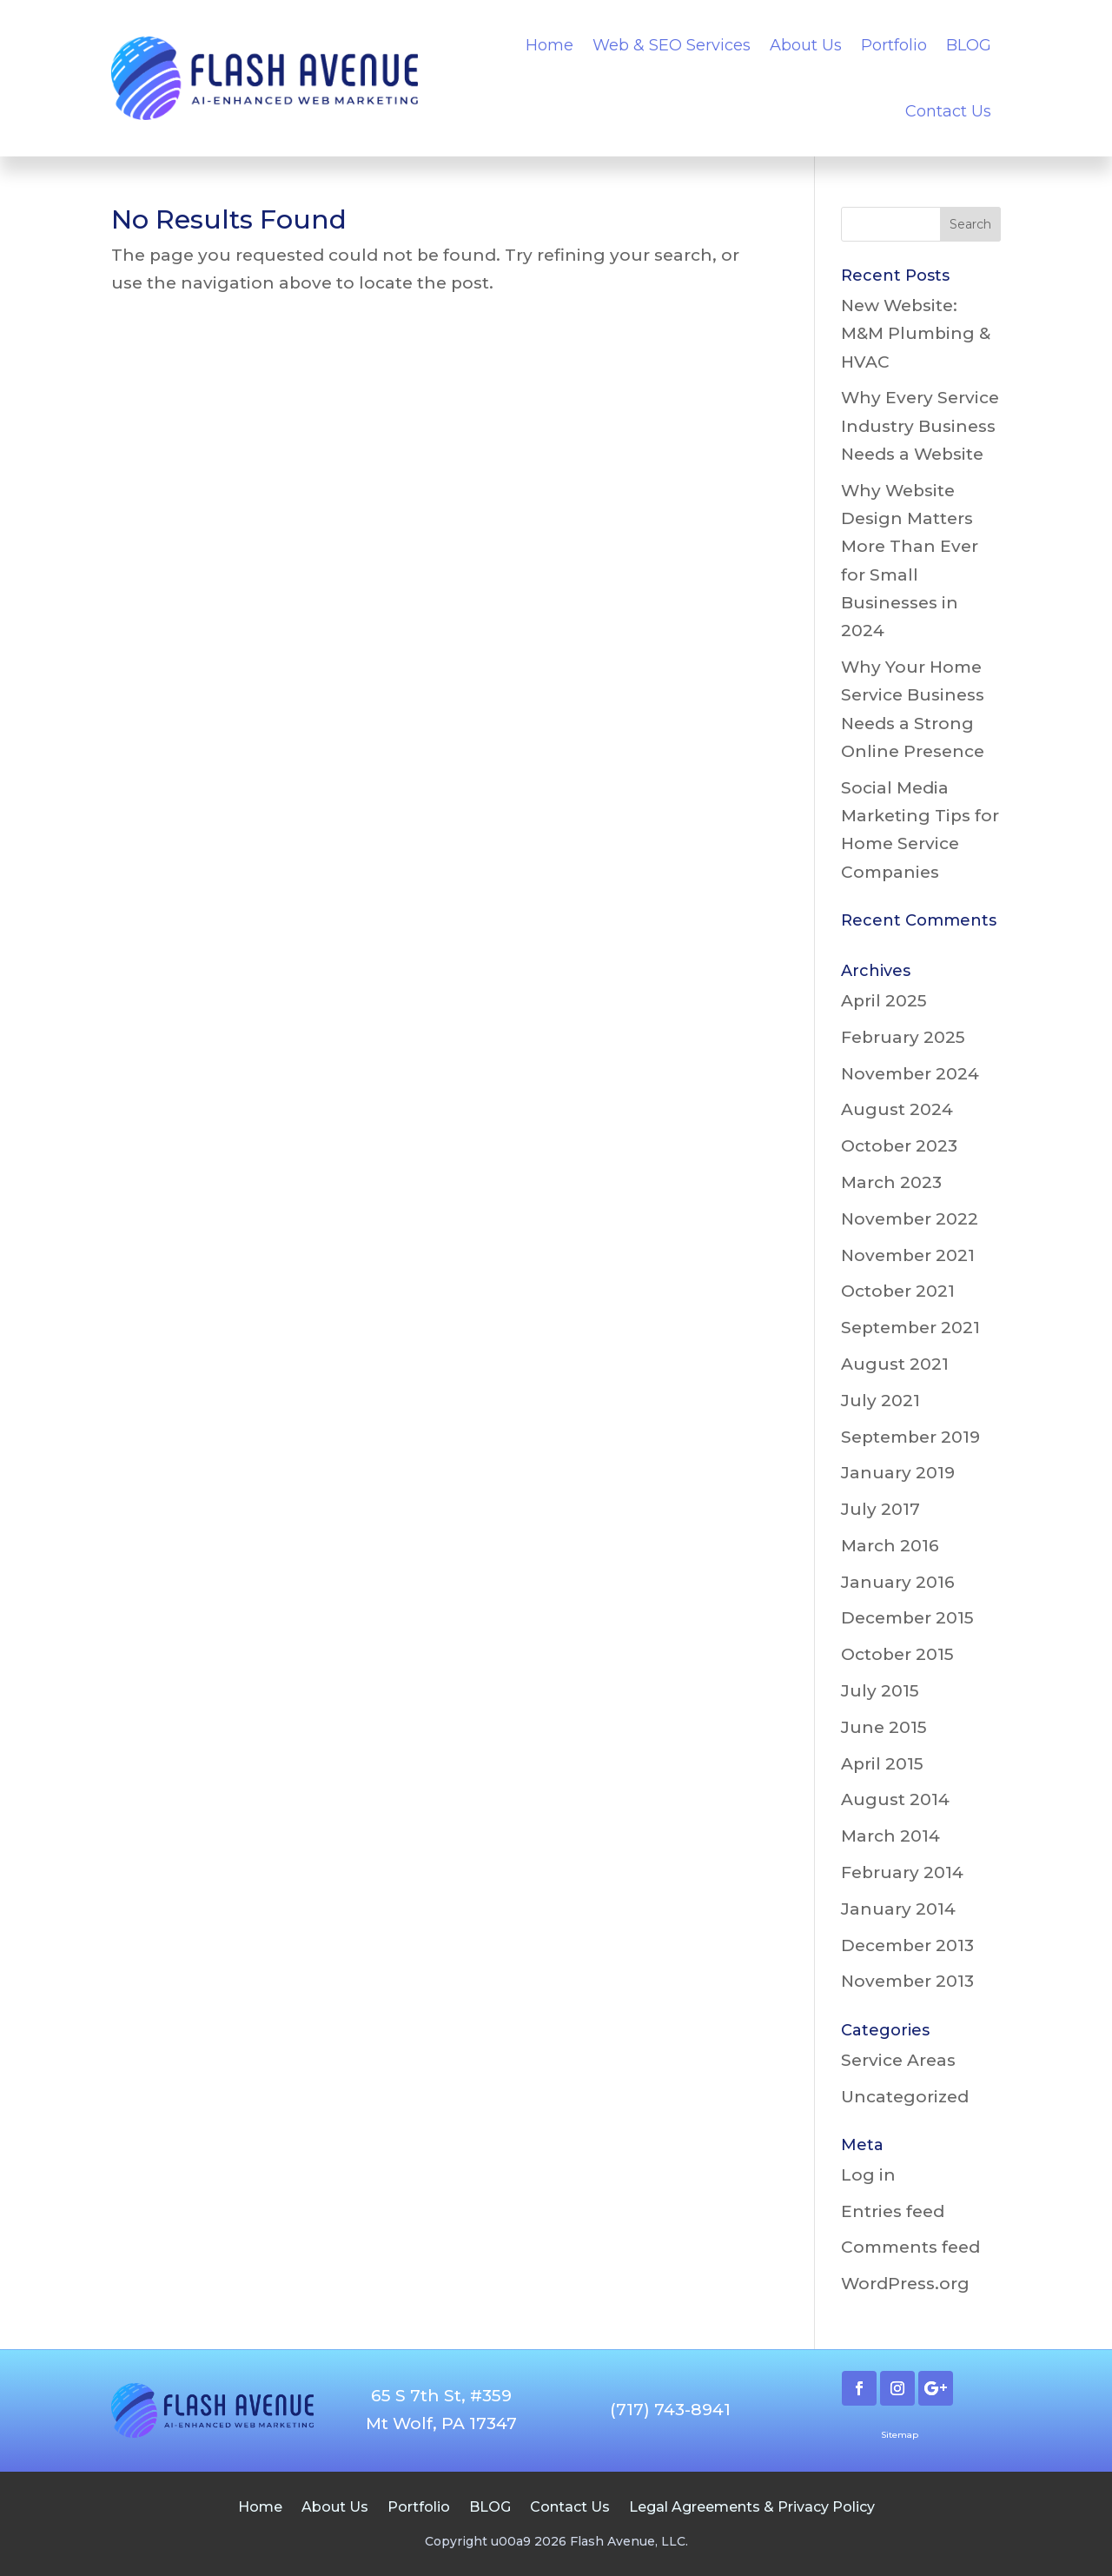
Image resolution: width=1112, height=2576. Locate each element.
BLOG (968, 45)
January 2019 (898, 1473)
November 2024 (910, 1074)
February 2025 (903, 1037)
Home (549, 45)
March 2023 (891, 1182)
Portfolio (894, 45)
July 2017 (880, 1509)
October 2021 (898, 1291)
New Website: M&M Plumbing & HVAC (915, 333)
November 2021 (908, 1255)
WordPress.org (905, 2284)
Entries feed (892, 2211)
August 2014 (895, 1799)
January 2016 (898, 1582)
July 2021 (880, 1401)
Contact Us (948, 111)
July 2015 (880, 1691)
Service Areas (898, 2060)
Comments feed (910, 2247)
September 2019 (910, 1437)
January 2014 (898, 1909)
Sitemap (899, 2434)
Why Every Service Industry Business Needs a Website (920, 426)
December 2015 (907, 1618)
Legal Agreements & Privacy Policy (752, 2506)
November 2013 (907, 1981)
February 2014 (902, 1872)
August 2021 (895, 1364)
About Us (806, 45)
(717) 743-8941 (670, 2410)
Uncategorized (905, 2097)
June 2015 (884, 1727)
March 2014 (890, 1836)
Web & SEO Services (671, 45)
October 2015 (897, 1654)
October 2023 (899, 1146)
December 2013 (907, 1945)
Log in (868, 2175)
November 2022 (909, 1219)
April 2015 (882, 1764)
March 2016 (890, 1546)
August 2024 (897, 1109)
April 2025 (884, 1001)
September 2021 (910, 1328)
